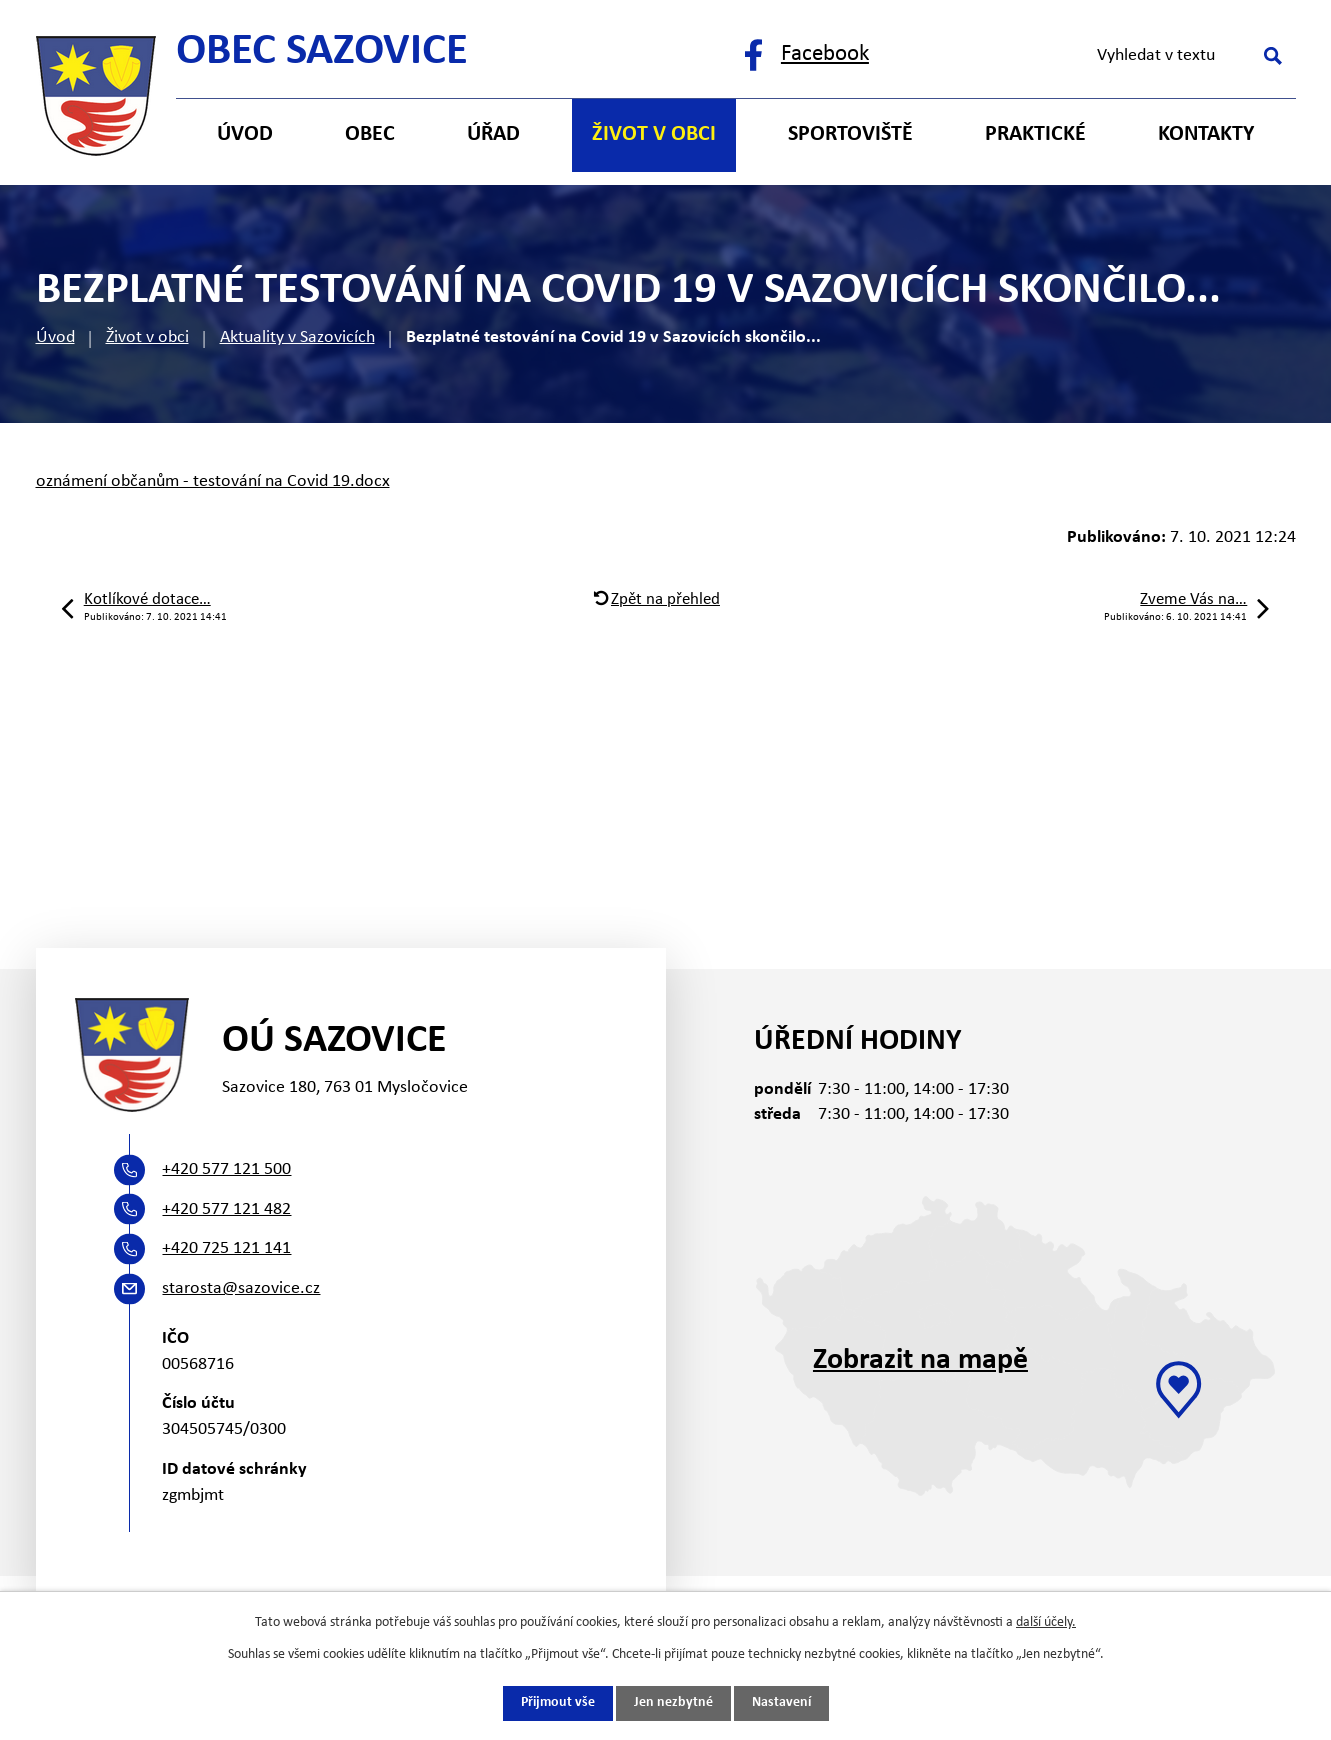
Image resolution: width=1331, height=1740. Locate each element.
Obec (370, 134)
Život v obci (147, 337)
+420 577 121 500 (226, 1169)
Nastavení (781, 1703)
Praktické (1035, 134)
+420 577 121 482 (226, 1209)
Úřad (493, 134)
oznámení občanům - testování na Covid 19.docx (213, 481)
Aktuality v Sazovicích (297, 337)
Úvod (55, 337)
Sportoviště (850, 134)
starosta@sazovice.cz (241, 1288)
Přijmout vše (558, 1703)
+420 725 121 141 (226, 1248)
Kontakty (1206, 134)
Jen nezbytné (673, 1703)
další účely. (1046, 1622)
